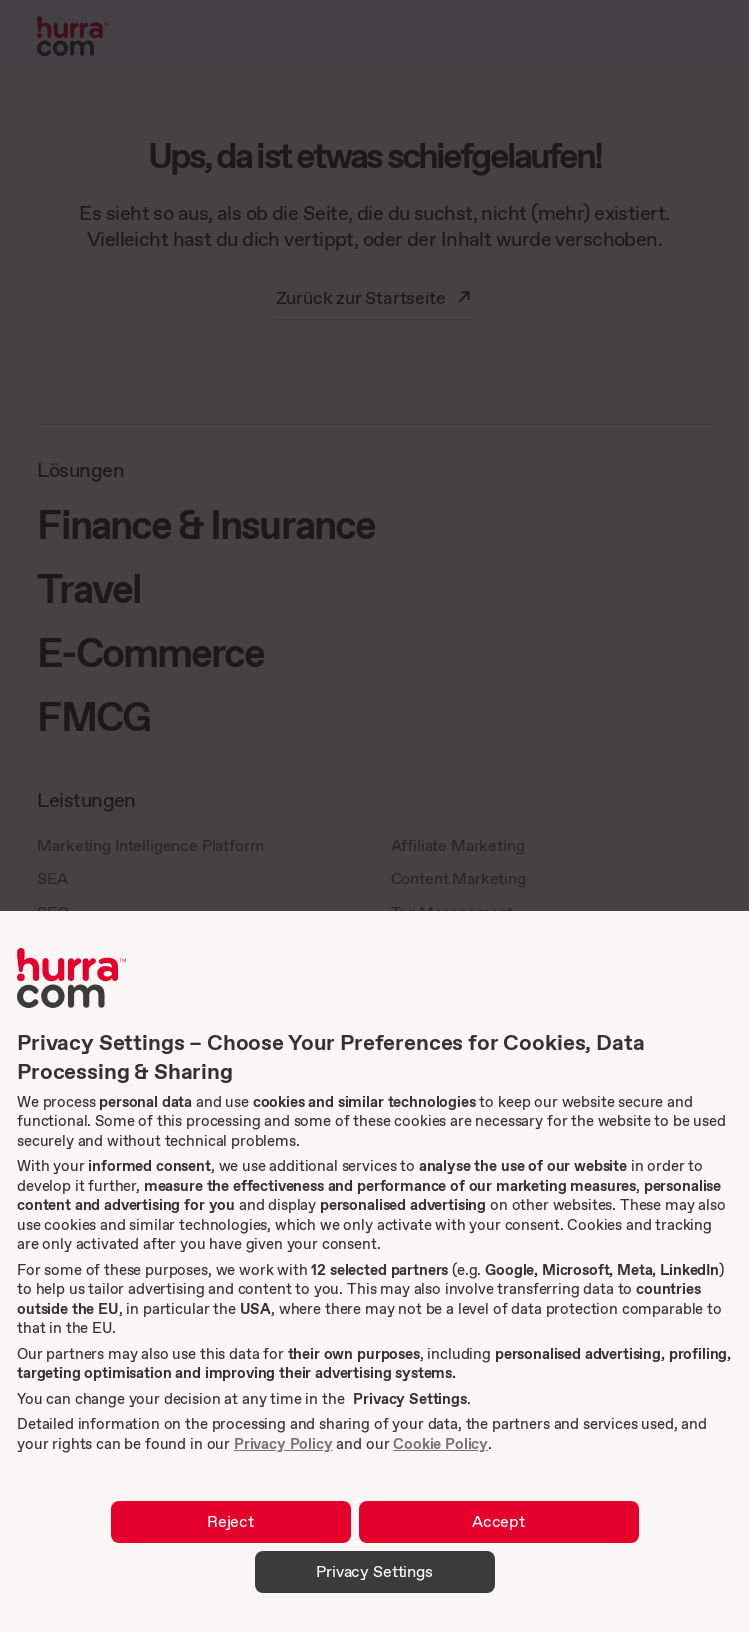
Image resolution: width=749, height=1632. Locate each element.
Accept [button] (498, 1521)
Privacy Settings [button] (374, 1571)
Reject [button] (230, 1521)
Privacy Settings (409, 1398)
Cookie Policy (440, 1443)
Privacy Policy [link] (283, 1443)
